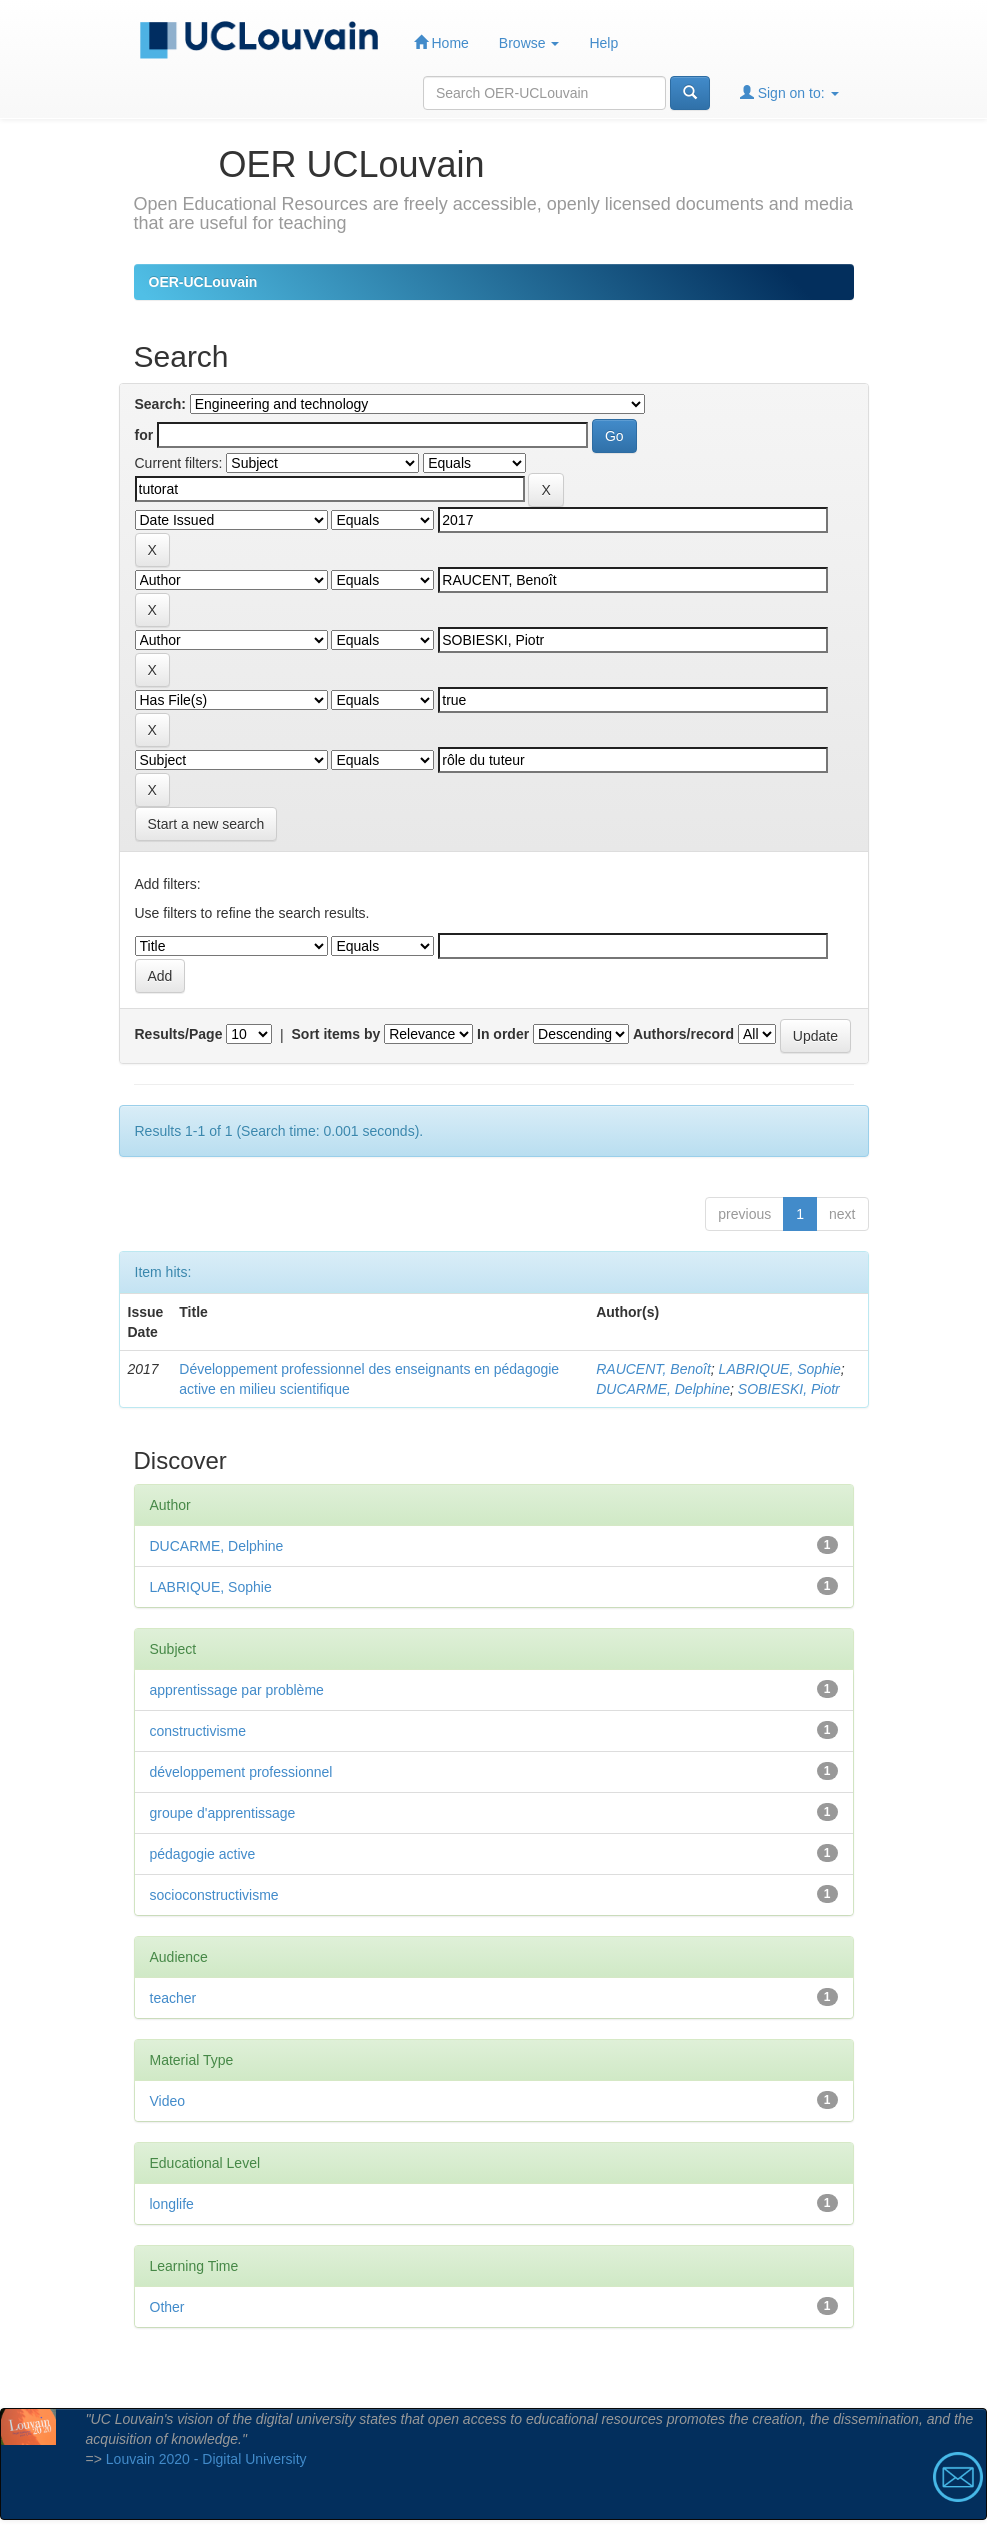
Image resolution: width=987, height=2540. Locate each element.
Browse (529, 43)
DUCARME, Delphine (663, 1389)
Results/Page (179, 1034)
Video (168, 2101)
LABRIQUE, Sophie (780, 1369)
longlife (172, 2204)
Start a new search (206, 824)
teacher (173, 1998)
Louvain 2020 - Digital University (206, 2459)
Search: (160, 404)
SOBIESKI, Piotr (789, 1389)
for (144, 435)
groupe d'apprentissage (223, 1813)
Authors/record (683, 1034)
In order (503, 1034)
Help (603, 43)
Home (441, 42)
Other (167, 2307)
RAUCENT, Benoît (653, 1369)
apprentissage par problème (237, 1690)
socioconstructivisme (214, 1895)
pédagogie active (203, 1854)
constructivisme (198, 1731)
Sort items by (336, 1034)
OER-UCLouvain (203, 282)
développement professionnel (241, 1772)
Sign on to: (789, 92)
